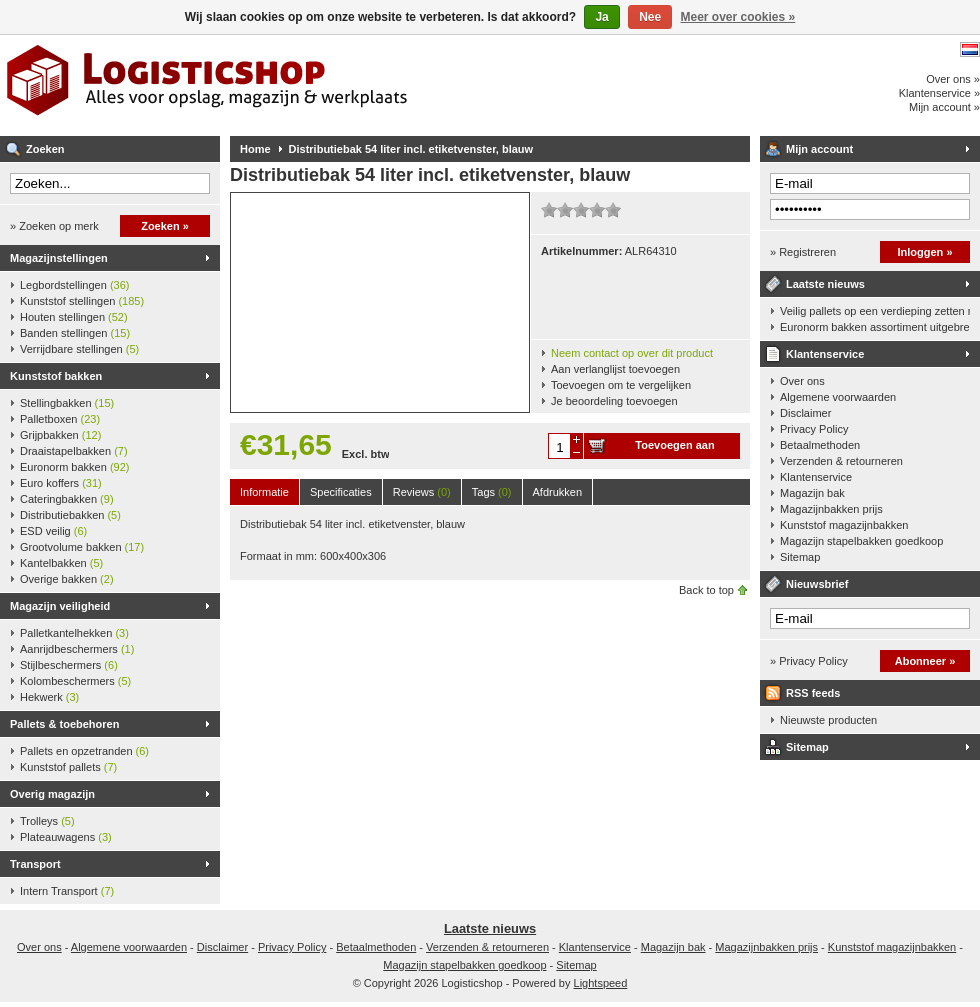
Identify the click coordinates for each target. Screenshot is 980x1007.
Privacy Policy (814, 429)
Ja (601, 17)
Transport (35, 864)
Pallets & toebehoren (64, 724)
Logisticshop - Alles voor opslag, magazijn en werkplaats (265, 85)
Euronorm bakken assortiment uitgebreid (875, 327)
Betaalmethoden (820, 445)
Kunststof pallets (68, 767)
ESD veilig (53, 531)
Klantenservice (825, 354)
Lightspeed (601, 983)
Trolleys (47, 821)
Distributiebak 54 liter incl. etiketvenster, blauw (411, 149)
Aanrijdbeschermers (77, 649)
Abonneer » (925, 661)
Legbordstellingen (74, 285)
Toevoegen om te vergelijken (621, 385)
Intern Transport (67, 891)
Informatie (264, 492)
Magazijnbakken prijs (831, 509)
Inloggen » (925, 252)
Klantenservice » (939, 93)
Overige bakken (67, 579)
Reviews (422, 492)
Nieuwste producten (828, 720)
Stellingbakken (67, 403)
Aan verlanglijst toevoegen (615, 369)
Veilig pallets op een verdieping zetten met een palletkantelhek (875, 311)
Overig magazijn (52, 794)
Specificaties (341, 492)
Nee (650, 17)
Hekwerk (49, 697)
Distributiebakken (70, 515)
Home (255, 149)
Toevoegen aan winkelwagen (674, 449)
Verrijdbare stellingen (79, 349)
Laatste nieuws (825, 284)
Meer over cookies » (738, 17)
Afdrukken (558, 492)
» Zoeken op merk (54, 226)
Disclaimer (805, 413)
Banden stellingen (75, 333)
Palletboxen (60, 419)
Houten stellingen (74, 317)
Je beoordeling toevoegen (614, 401)
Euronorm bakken (74, 467)
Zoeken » (165, 226)
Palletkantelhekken (74, 633)
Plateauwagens (66, 837)
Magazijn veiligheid (60, 606)
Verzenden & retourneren (841, 461)
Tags (492, 492)
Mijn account (819, 149)
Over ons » (953, 79)
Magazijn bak (812, 493)
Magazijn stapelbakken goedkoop (861, 541)
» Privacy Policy (809, 661)
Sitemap (800, 557)
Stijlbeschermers (69, 665)
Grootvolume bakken (82, 547)
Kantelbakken (61, 563)
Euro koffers (61, 483)
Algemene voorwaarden (838, 397)
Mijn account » (944, 107)
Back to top (706, 590)
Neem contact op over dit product (632, 353)
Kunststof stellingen (82, 301)
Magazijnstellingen (59, 258)
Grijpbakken (60, 435)
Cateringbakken (67, 499)
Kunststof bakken (56, 376)
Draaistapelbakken (74, 451)
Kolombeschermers (75, 681)
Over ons (802, 381)
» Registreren (803, 252)
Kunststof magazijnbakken (844, 525)
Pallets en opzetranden (84, 751)
